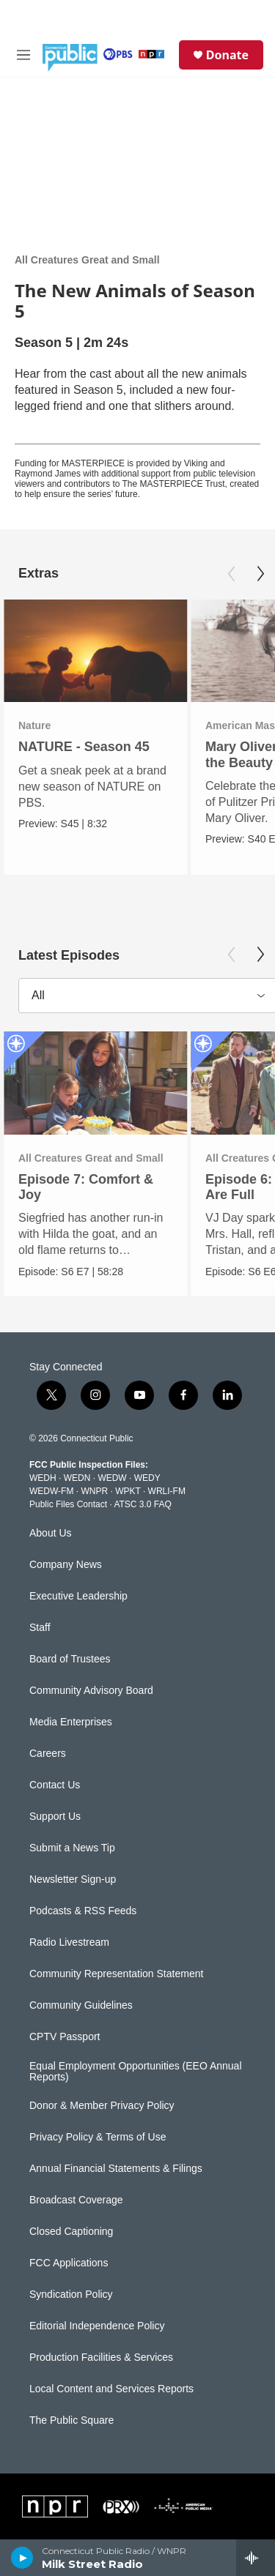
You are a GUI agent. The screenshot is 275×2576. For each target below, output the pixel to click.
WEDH (42, 1478)
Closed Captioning (71, 2231)
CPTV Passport (64, 2036)
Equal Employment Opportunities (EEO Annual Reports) (135, 2072)
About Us (50, 1533)
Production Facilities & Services (101, 2357)
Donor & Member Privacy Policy (102, 2105)
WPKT (127, 1491)
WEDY (147, 1478)
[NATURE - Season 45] (95, 651)
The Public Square (71, 2420)
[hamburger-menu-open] (23, 55)
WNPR (94, 1491)
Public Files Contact (68, 1504)
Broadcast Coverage (76, 2200)
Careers (47, 1753)
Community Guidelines (81, 2005)
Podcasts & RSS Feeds (82, 1910)
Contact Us (54, 1785)
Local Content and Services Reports (111, 2388)
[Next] (260, 574)
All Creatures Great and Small (87, 260)
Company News (65, 1564)
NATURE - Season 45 (84, 746)
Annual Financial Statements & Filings (115, 2168)
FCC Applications (68, 2263)
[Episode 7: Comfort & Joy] (95, 1083)
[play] (22, 2557)
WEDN (77, 1478)
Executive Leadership (78, 1596)
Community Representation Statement (116, 1973)
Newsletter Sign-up (72, 1879)
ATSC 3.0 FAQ (142, 1504)
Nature (34, 725)
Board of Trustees (70, 1659)
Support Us (55, 1816)
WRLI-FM (167, 1491)
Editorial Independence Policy (96, 2326)
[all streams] (255, 2557)
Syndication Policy (71, 2294)
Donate (227, 54)
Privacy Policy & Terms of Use (97, 2137)
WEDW (112, 1478)
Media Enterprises (70, 1722)
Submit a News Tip (72, 1848)
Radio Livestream (69, 1942)
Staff (40, 1627)
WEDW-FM (51, 1491)
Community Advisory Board (91, 1690)
